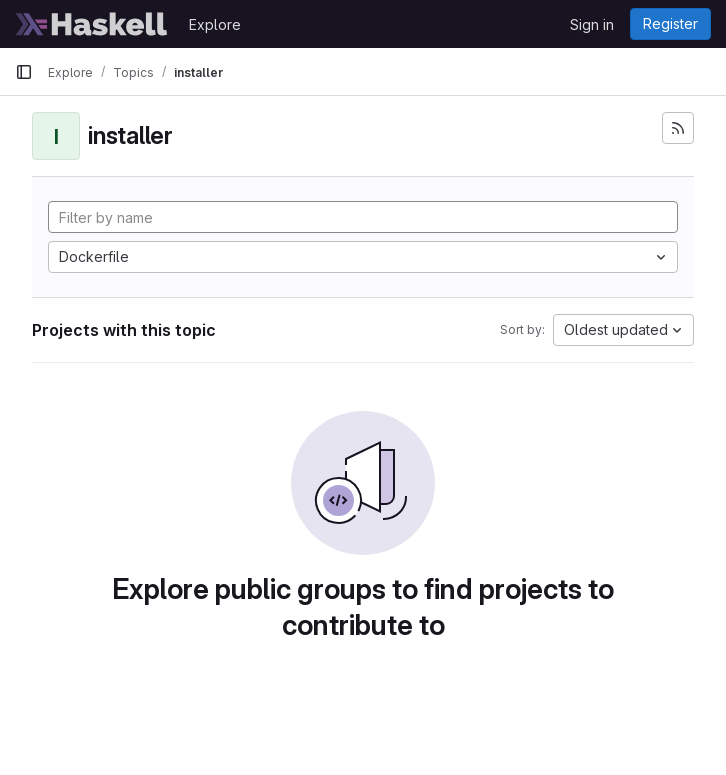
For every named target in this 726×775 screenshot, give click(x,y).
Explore (215, 24)
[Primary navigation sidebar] (24, 72)
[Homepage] (92, 24)
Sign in (592, 24)
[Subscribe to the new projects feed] (678, 128)
